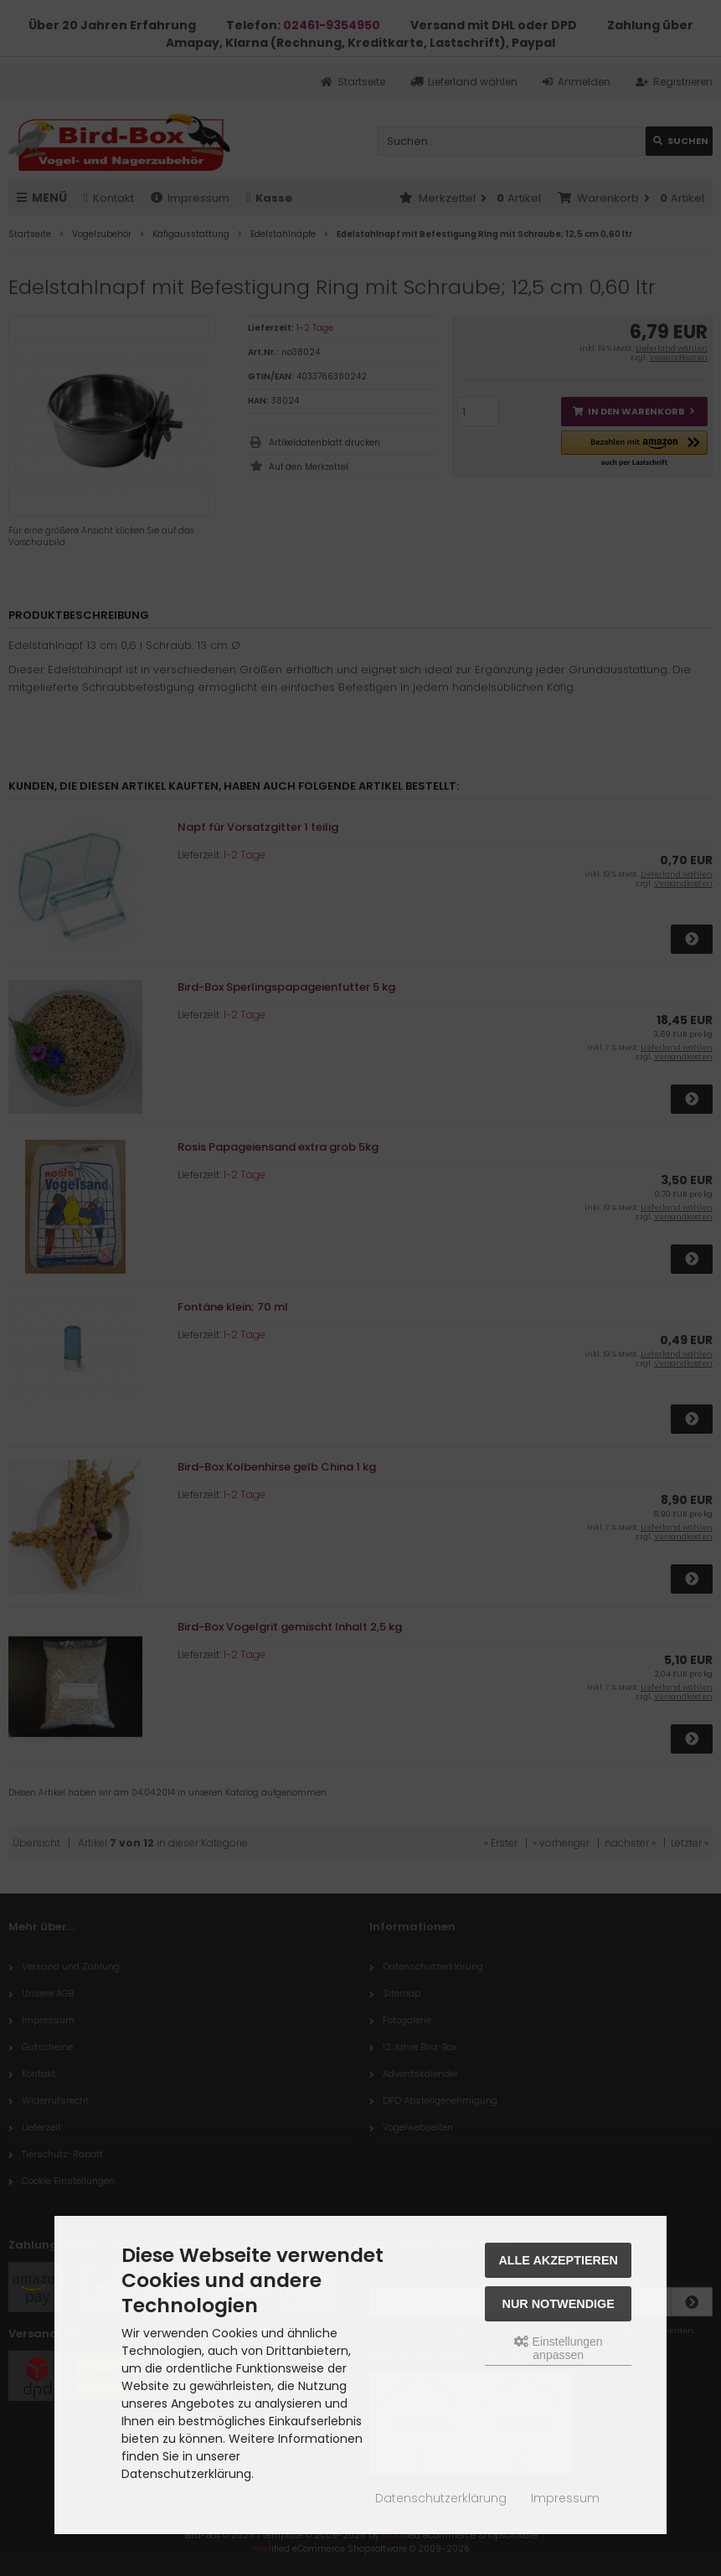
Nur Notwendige (558, 2304)
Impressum (565, 2498)
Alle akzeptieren (558, 2260)
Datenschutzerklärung (441, 2498)
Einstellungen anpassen (558, 2348)
